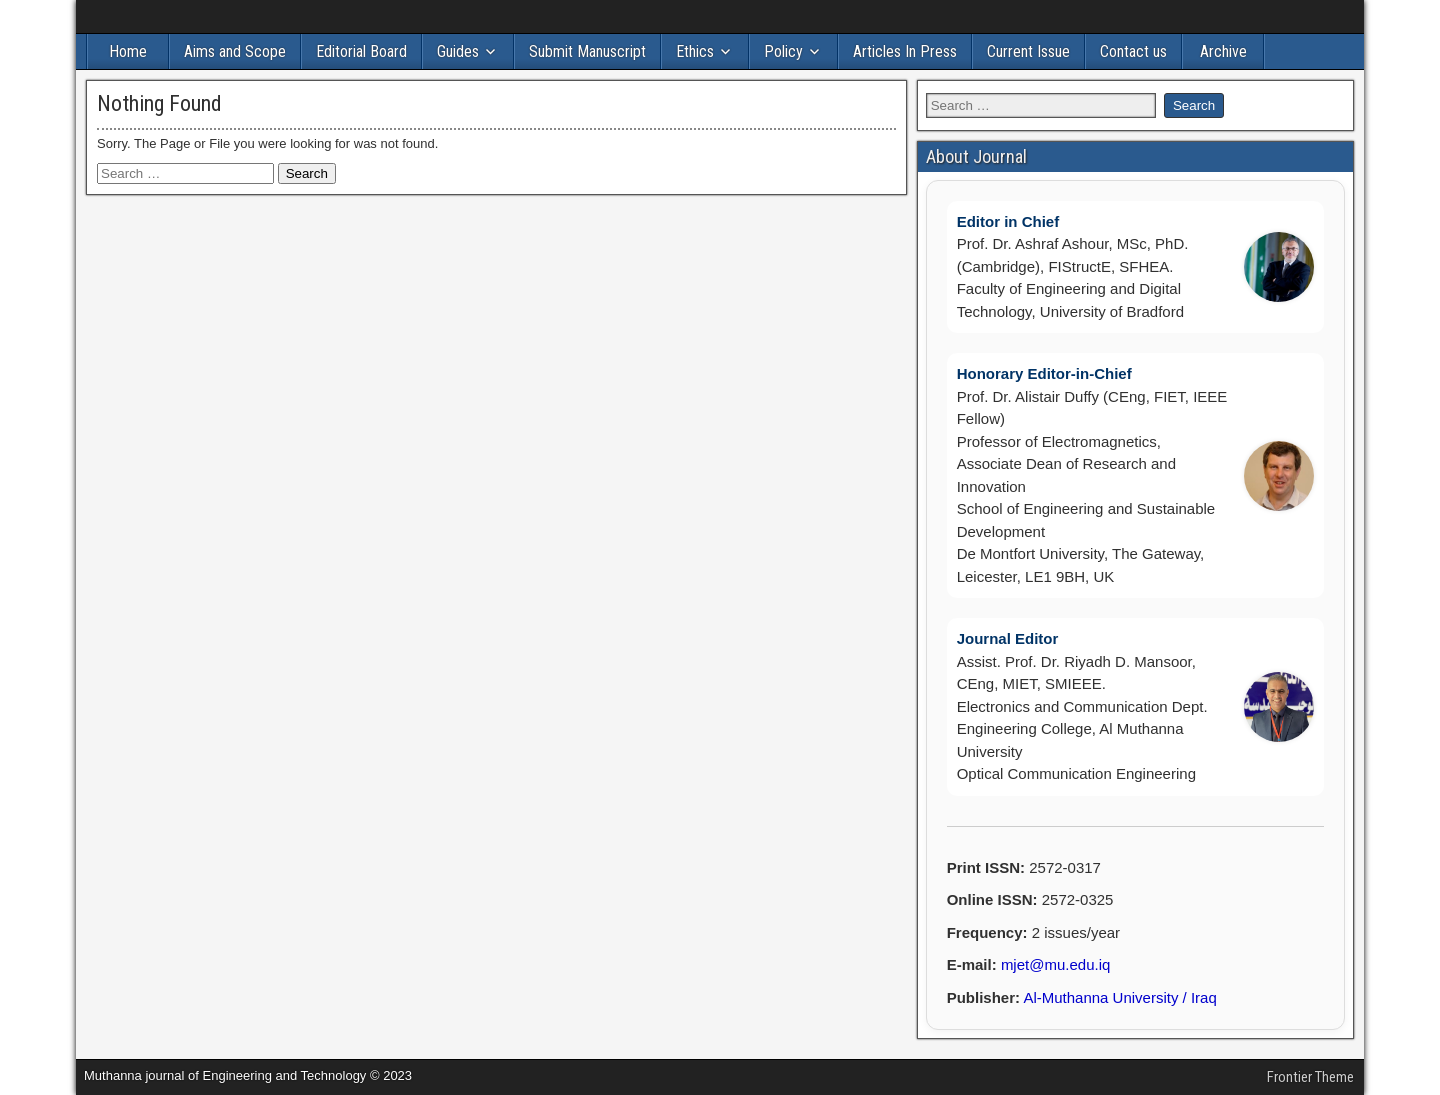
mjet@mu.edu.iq (1055, 964)
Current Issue (1028, 51)
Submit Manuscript (587, 51)
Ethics (695, 51)
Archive (1223, 51)
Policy (783, 51)
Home (128, 51)
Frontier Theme (1310, 1077)
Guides (458, 51)
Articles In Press (905, 51)
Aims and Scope (235, 51)
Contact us (1133, 51)
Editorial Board (361, 51)
